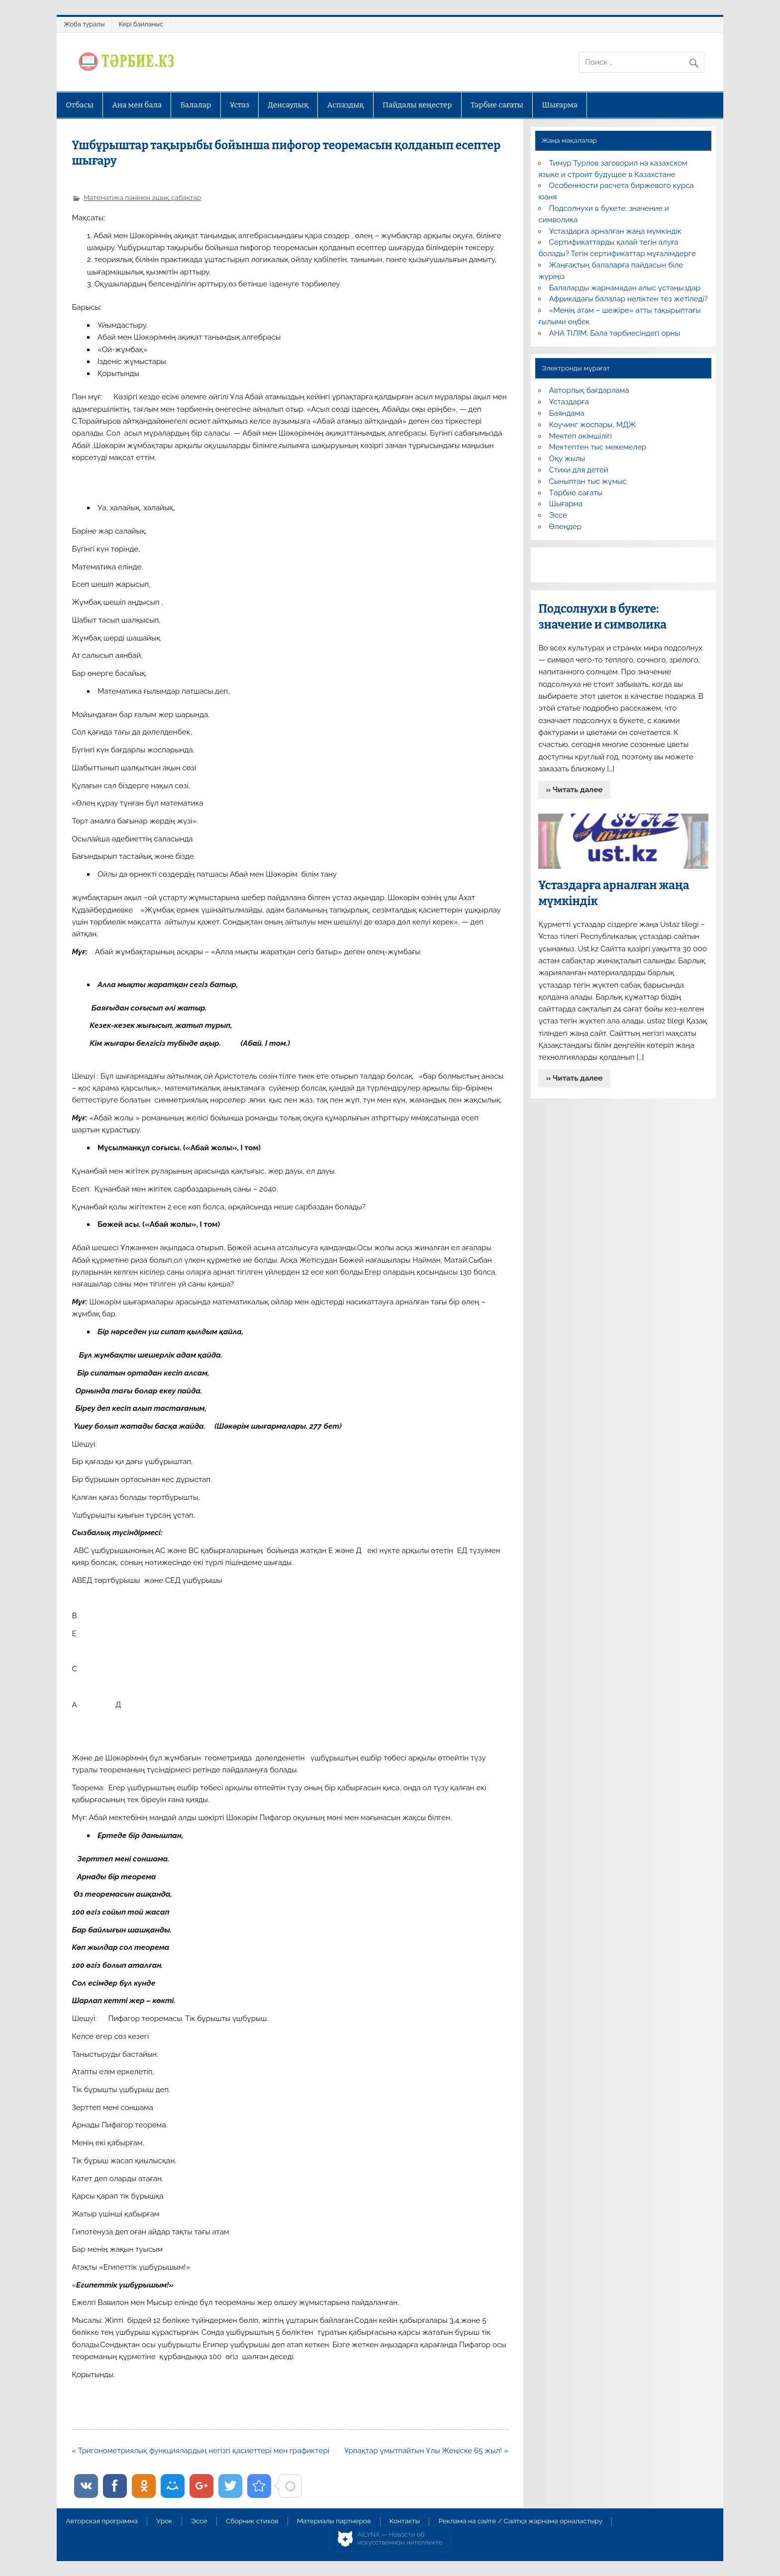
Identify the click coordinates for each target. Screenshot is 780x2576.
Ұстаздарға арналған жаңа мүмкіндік (615, 231)
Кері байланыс (140, 24)
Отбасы (80, 104)
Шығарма (560, 104)
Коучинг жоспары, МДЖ (592, 424)
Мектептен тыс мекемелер (598, 447)
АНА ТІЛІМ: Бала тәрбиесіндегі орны (614, 333)
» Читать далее (574, 789)
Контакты (405, 2521)
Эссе (558, 515)
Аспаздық (345, 104)
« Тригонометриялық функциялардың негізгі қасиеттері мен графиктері (200, 2450)
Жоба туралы (84, 24)
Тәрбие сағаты (497, 104)
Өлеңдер (565, 526)
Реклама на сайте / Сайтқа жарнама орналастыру (520, 2521)
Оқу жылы (567, 458)
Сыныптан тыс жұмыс (588, 481)
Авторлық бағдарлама (589, 390)
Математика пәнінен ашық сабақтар (142, 197)
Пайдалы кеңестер (417, 104)
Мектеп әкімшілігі (580, 436)
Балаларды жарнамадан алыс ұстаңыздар (625, 287)
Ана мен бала (137, 104)
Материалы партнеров (334, 2521)
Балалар (196, 104)
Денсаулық (288, 104)
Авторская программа (102, 2521)
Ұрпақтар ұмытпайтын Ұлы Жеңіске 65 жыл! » (426, 2450)
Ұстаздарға (569, 401)
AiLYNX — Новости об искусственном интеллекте (400, 2538)
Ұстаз (239, 104)
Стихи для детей (578, 469)
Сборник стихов (252, 2521)
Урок (164, 2521)
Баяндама (567, 413)
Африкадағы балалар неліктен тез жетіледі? (628, 298)
